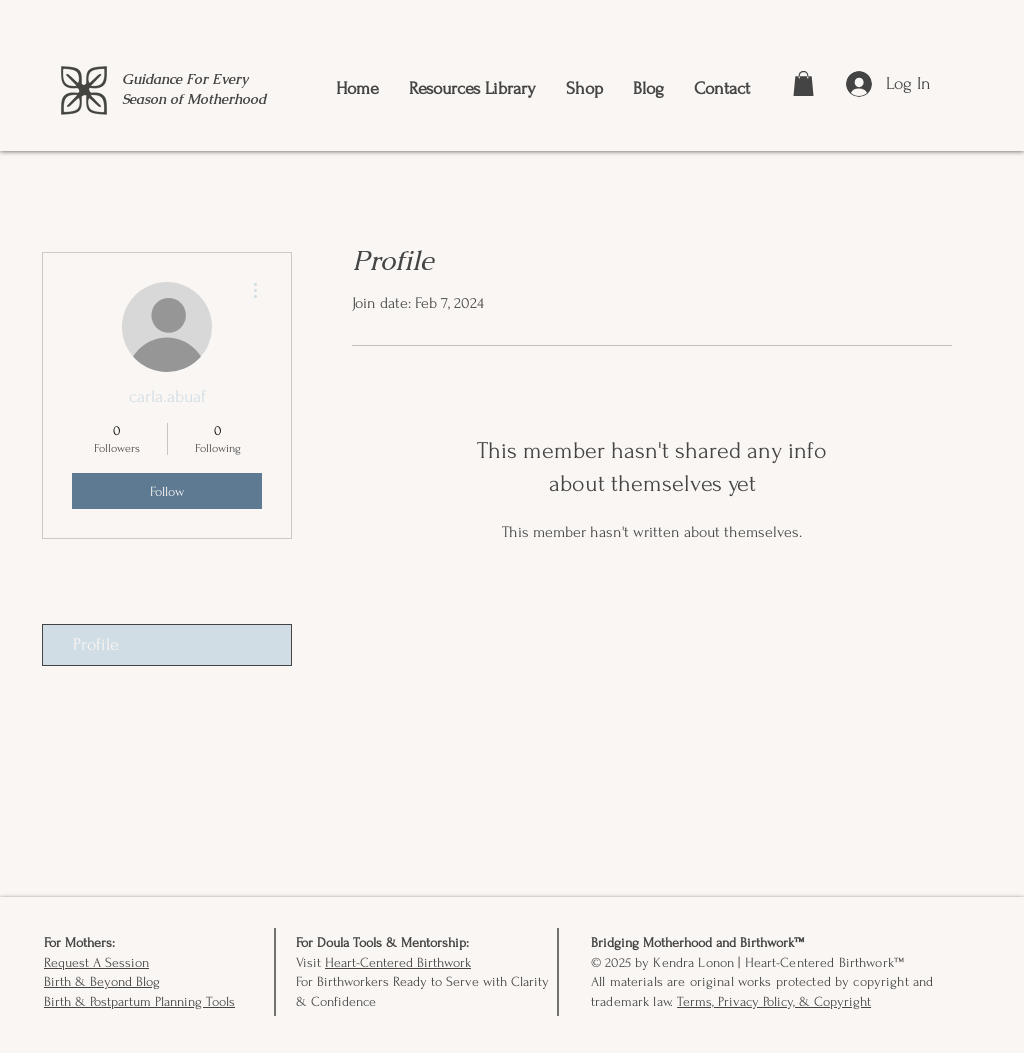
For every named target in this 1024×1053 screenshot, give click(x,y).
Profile (96, 644)
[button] (803, 83)
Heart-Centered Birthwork (398, 962)
